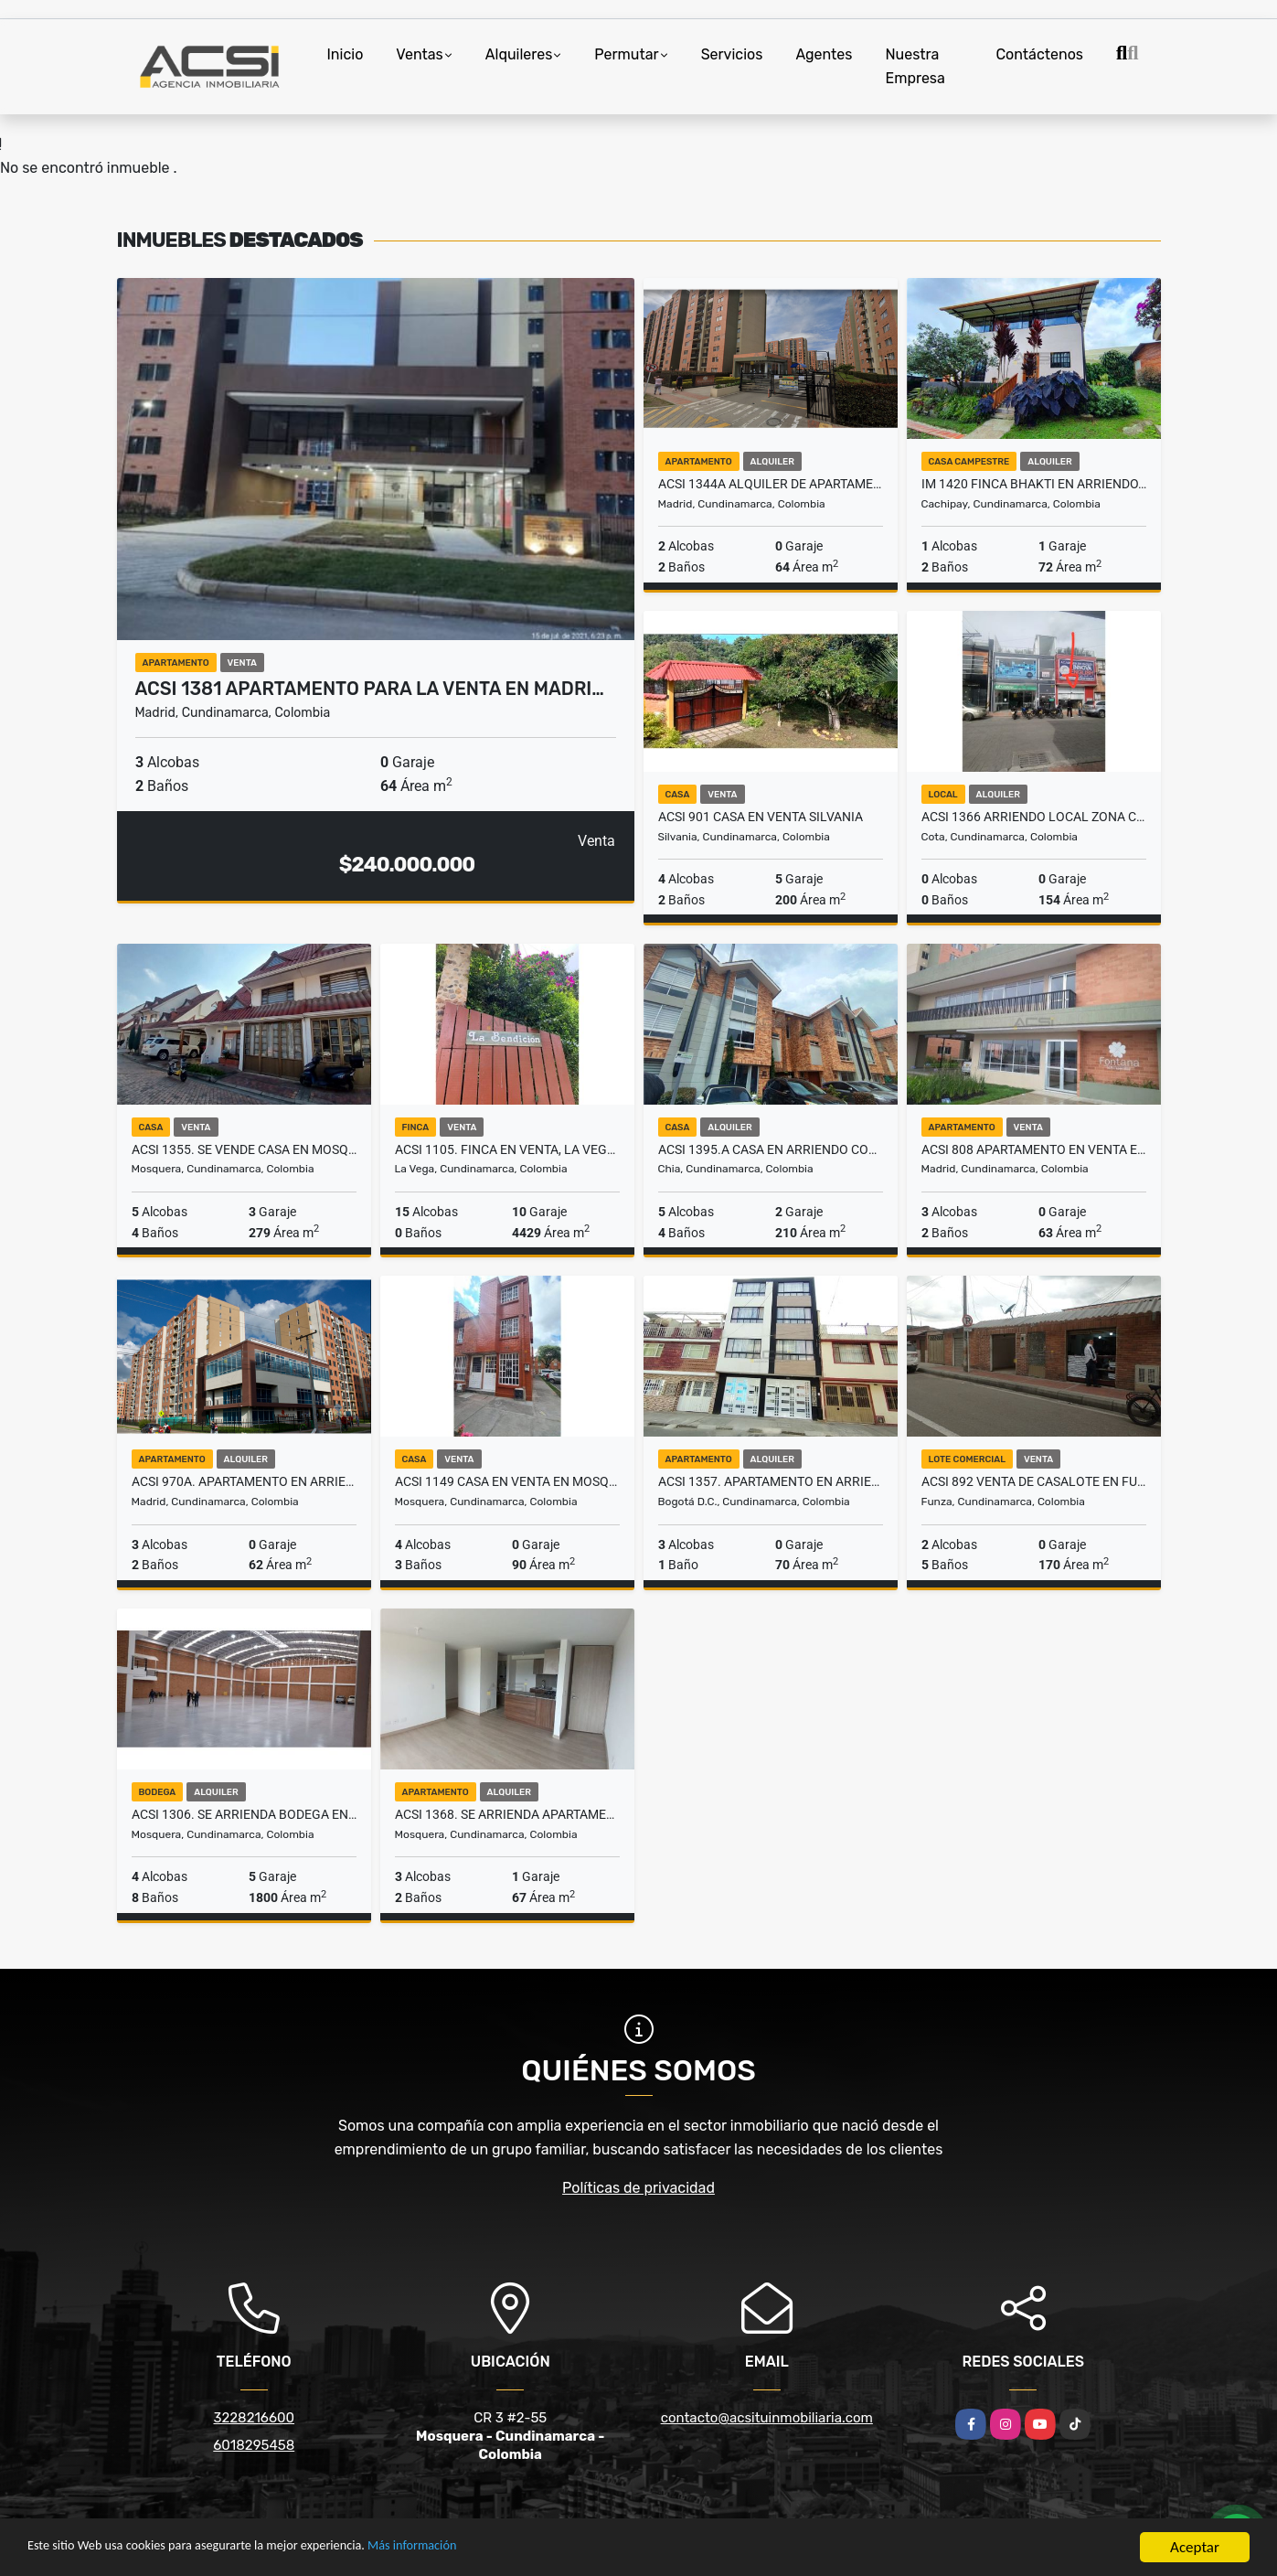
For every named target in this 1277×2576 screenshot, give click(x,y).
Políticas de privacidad (638, 2188)
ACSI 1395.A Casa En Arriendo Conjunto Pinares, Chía (770, 1149)
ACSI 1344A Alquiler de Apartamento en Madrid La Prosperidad (770, 483)
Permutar (626, 54)
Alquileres (519, 54)
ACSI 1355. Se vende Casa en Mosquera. (244, 1149)
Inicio (345, 54)
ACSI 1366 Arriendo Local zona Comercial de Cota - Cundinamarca (1033, 816)
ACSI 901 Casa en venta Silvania (760, 816)
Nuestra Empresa (915, 66)
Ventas (419, 54)
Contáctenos (1039, 54)
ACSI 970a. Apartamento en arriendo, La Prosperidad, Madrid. (244, 1481)
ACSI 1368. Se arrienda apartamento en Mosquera (507, 1814)
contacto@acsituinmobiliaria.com (767, 2418)
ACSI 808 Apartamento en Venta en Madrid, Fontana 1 (1033, 1149)
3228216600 (253, 2418)
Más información (487, 2548)
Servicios (732, 54)
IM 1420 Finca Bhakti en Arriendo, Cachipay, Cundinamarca (1033, 483)
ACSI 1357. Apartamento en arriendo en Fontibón (770, 1481)
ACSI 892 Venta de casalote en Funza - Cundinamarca (1033, 1481)
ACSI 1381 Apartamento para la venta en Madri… (369, 689)
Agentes (823, 54)
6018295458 (253, 2445)
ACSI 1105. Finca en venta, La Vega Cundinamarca (507, 1149)
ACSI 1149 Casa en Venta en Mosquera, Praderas (507, 1481)
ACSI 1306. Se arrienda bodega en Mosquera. (244, 1814)
